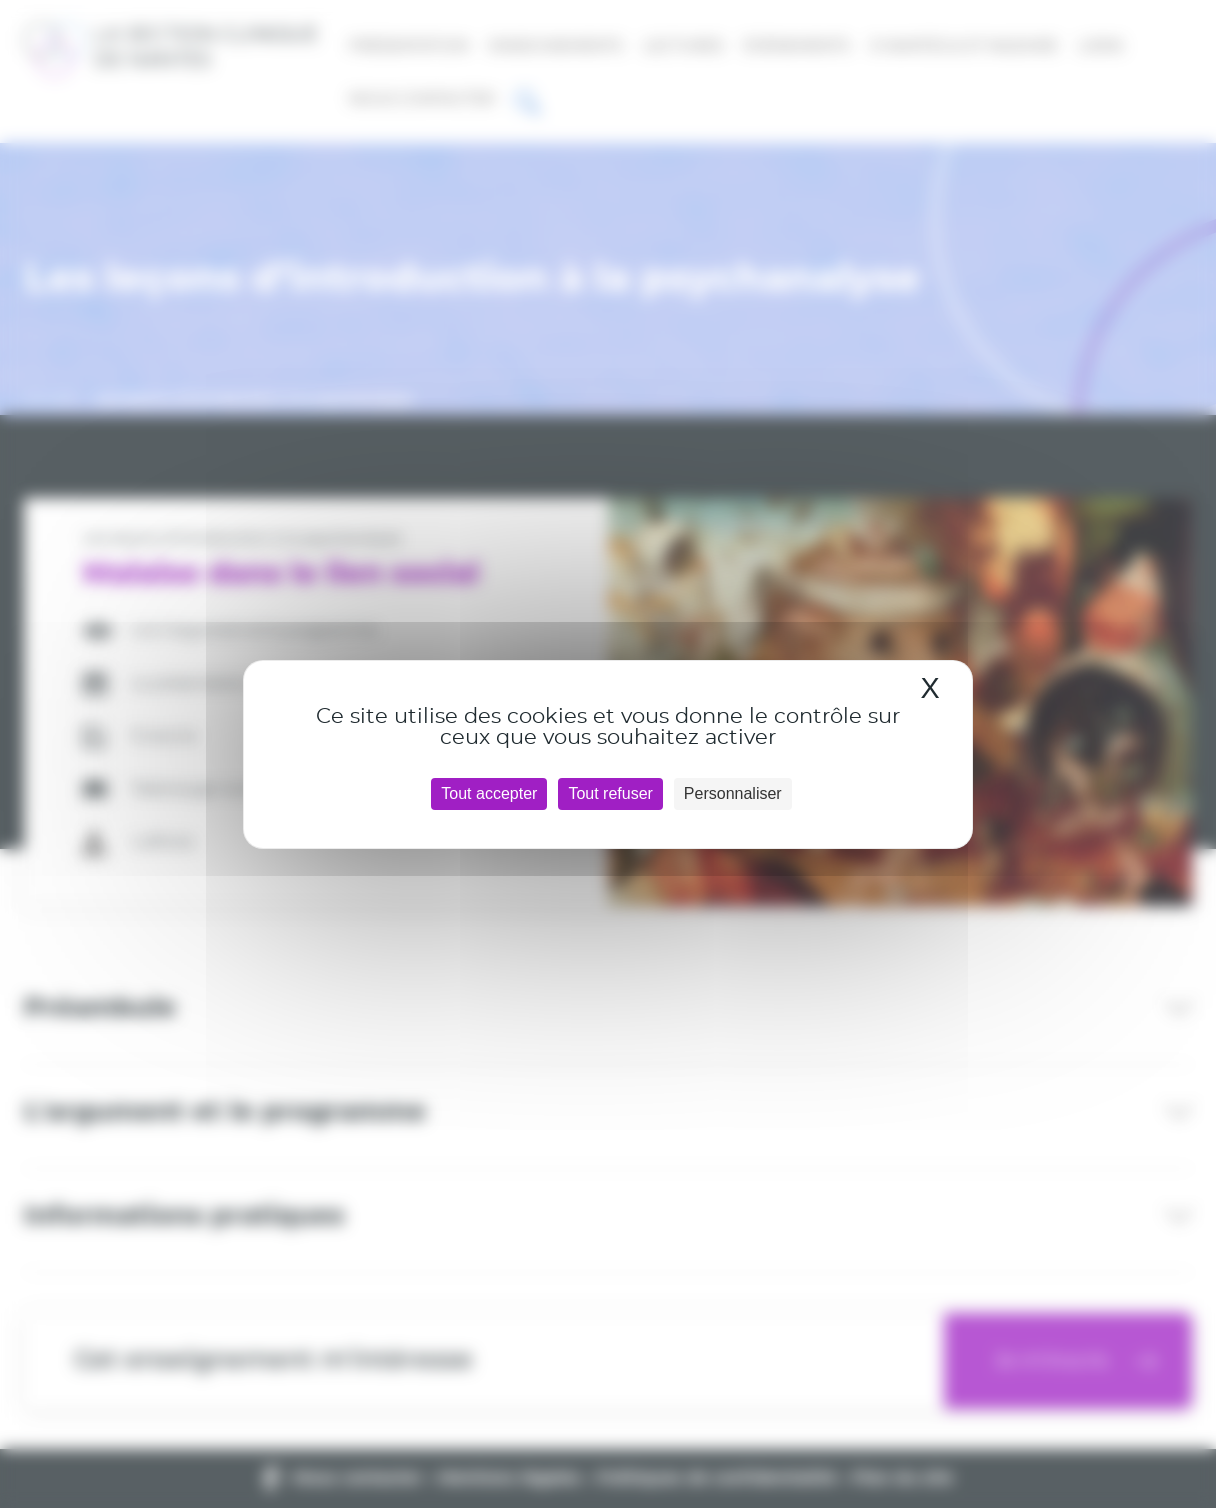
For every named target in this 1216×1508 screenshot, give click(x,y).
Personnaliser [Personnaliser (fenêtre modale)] (733, 793)
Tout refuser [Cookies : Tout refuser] (610, 793)
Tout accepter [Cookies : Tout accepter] (489, 793)
